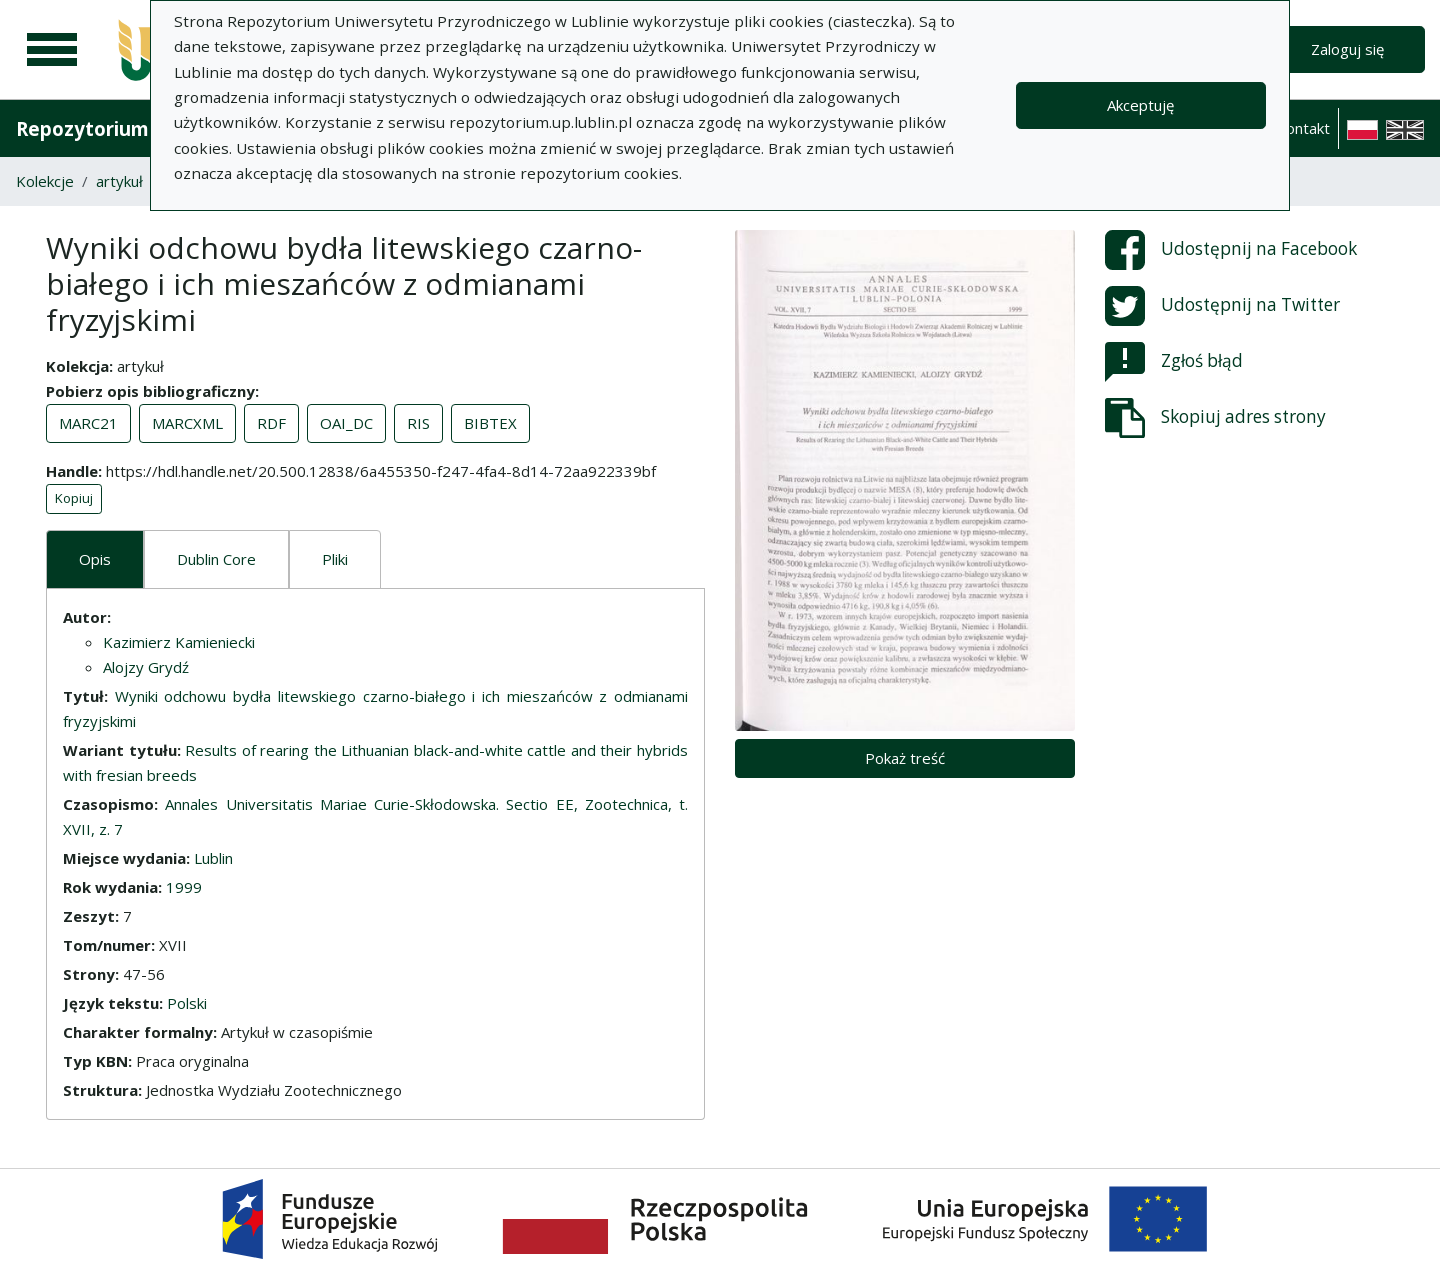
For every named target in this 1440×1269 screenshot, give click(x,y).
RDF (271, 423)
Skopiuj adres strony (1215, 418)
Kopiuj (74, 498)
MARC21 (88, 423)
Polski (187, 1003)
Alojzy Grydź (146, 667)
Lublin (213, 858)
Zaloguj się (1347, 49)
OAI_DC (346, 423)
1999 (184, 887)
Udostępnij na (1231, 250)
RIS (418, 423)
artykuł (119, 181)
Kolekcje (45, 181)
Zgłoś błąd (1174, 362)
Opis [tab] (95, 559)
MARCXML (187, 423)
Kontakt (1303, 128)
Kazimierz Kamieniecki (179, 642)
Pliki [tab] (335, 559)
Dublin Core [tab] (216, 559)
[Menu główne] (52, 50)
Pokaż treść (905, 758)
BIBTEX (490, 423)
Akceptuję (1140, 105)
